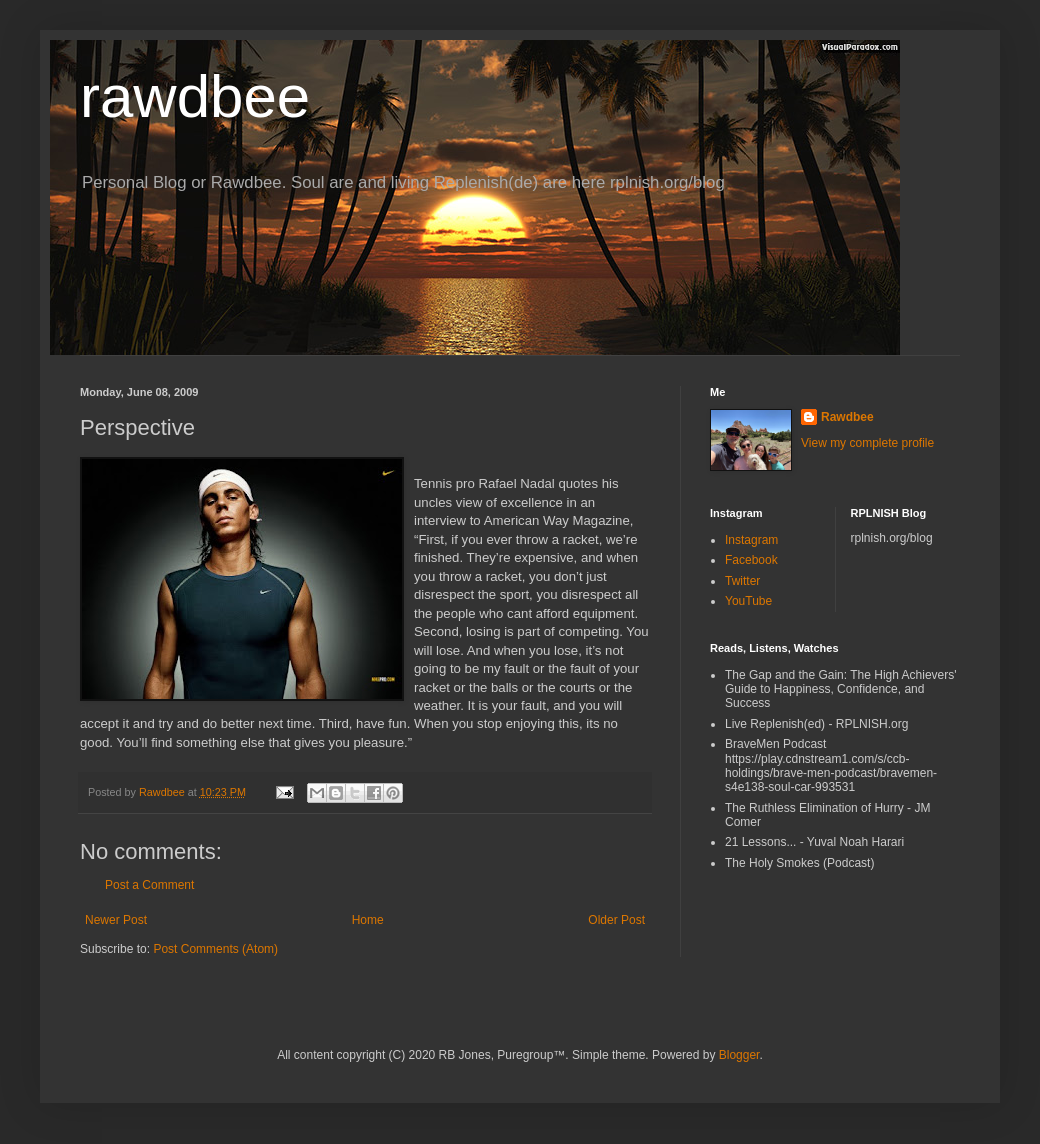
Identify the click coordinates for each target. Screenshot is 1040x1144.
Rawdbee (847, 417)
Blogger (739, 1055)
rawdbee (195, 96)
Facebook (751, 560)
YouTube (748, 601)
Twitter (742, 581)
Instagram (751, 540)
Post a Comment (149, 885)
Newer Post (116, 920)
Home (368, 920)
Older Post (616, 920)
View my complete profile (867, 443)
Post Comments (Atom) (215, 949)
